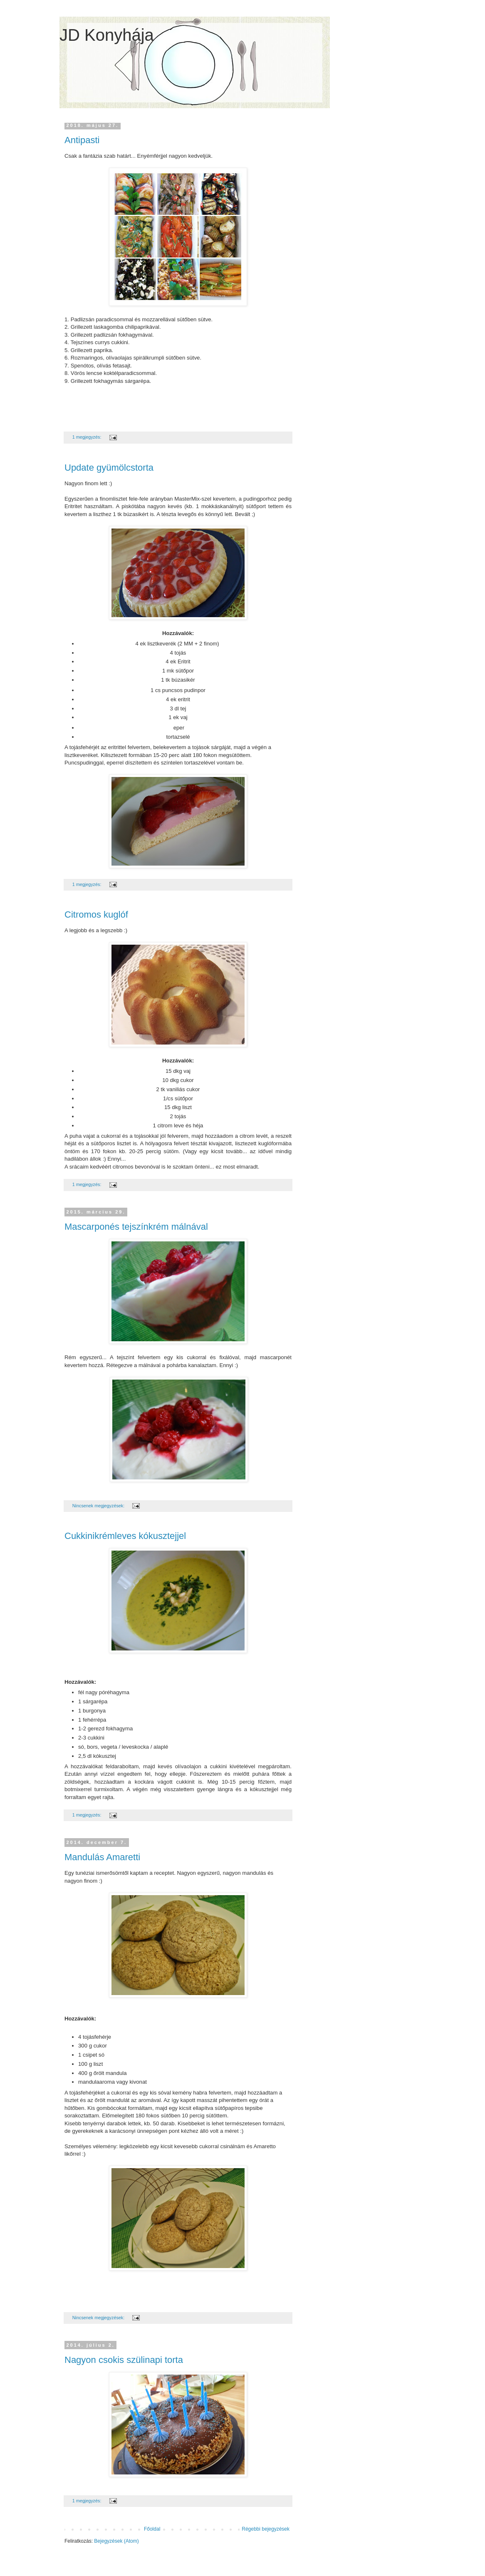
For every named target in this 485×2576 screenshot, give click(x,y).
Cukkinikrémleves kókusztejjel (125, 1536)
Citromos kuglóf (96, 914)
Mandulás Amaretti (102, 1857)
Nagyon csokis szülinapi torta (123, 2360)
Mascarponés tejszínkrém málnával (136, 1226)
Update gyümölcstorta (108, 467)
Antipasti (81, 140)
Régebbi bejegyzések (266, 2529)
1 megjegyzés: (87, 436)
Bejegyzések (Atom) (116, 2541)
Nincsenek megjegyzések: (99, 1505)
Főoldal (152, 2529)
